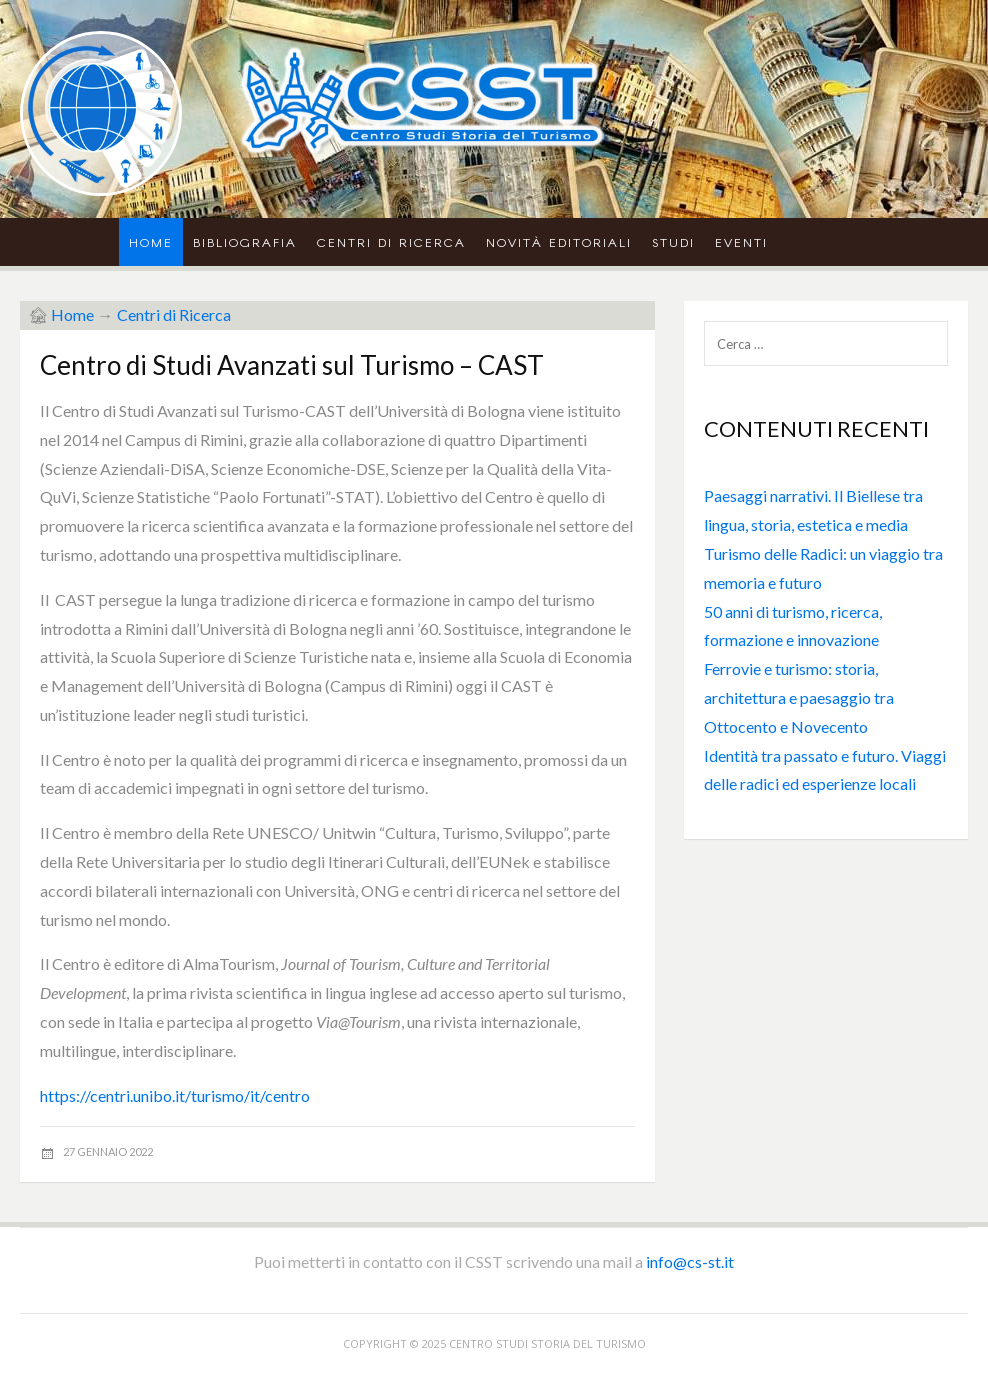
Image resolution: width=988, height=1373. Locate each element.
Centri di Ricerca (391, 242)
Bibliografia (245, 242)
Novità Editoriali (559, 242)
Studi (673, 242)
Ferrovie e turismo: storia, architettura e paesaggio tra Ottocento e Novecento (799, 697)
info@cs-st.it (690, 1261)
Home (151, 242)
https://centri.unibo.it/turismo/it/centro (175, 1095)
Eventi (741, 242)
